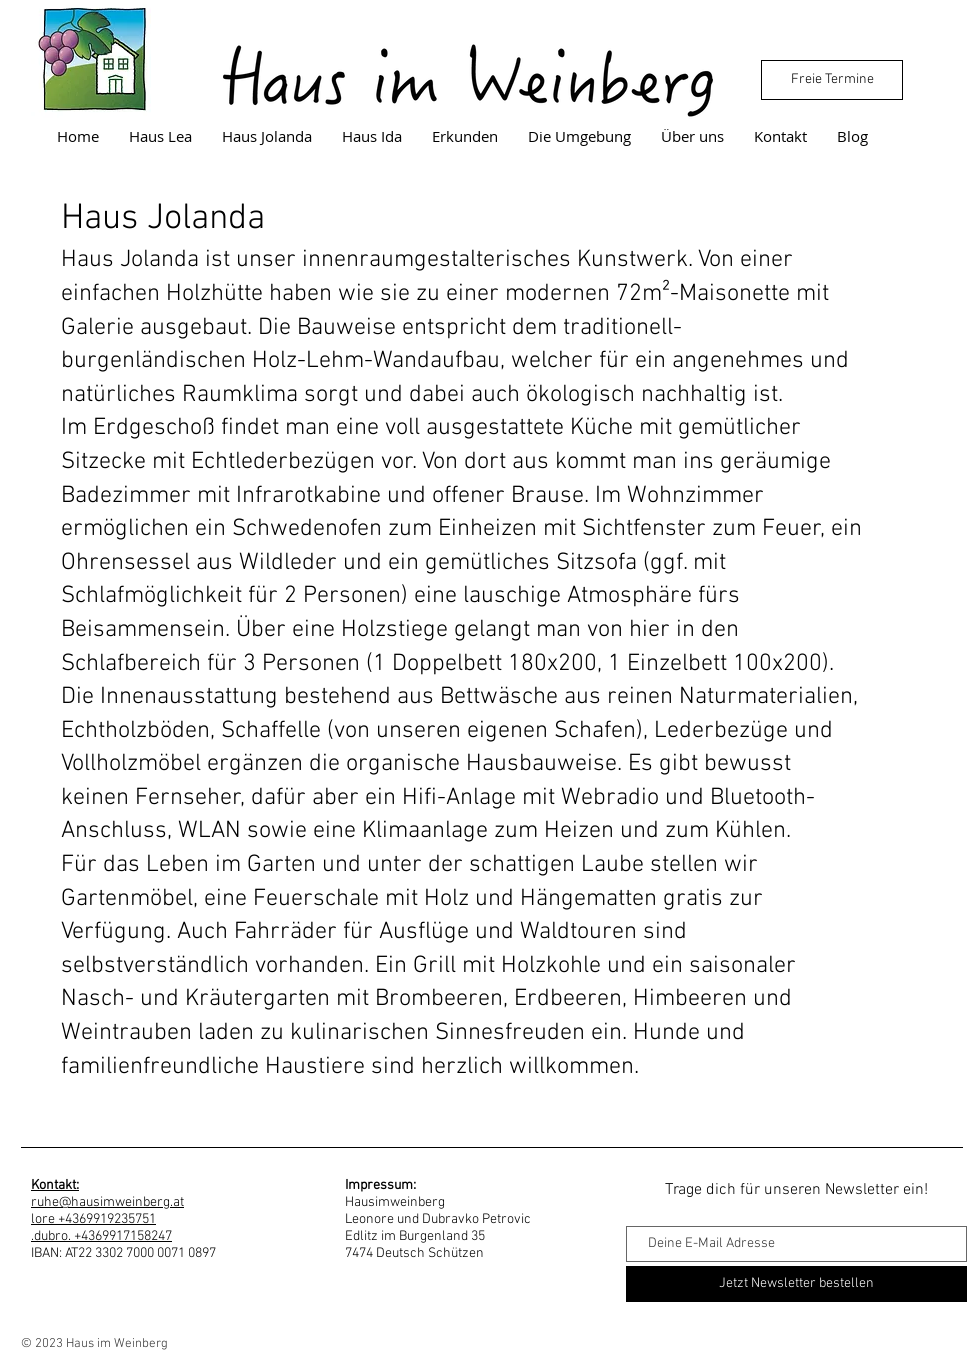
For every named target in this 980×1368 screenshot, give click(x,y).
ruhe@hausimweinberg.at (107, 1202)
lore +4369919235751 (93, 1219)
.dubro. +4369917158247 (101, 1236)
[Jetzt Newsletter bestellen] (796, 1284)
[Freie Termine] (832, 80)
